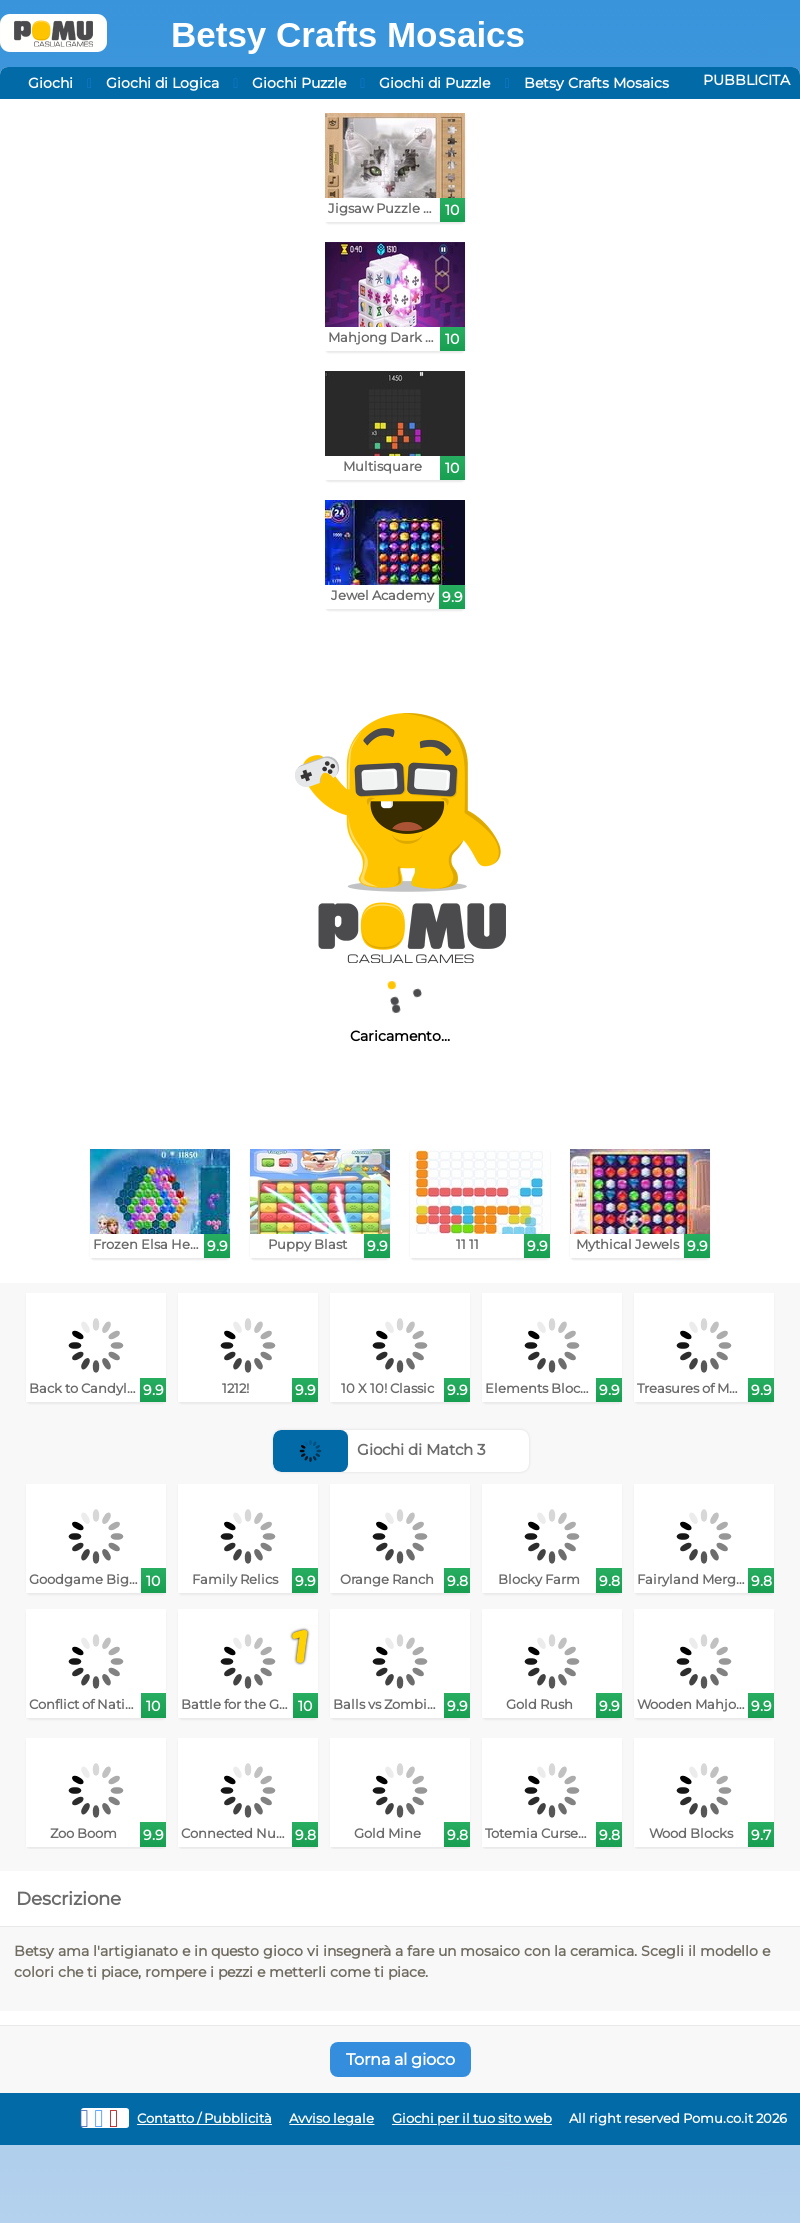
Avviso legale (331, 2118)
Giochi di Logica (162, 83)
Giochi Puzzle (299, 83)
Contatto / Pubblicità (204, 2118)
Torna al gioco (400, 2059)
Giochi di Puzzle (434, 83)
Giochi (50, 83)
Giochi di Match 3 (379, 1449)
